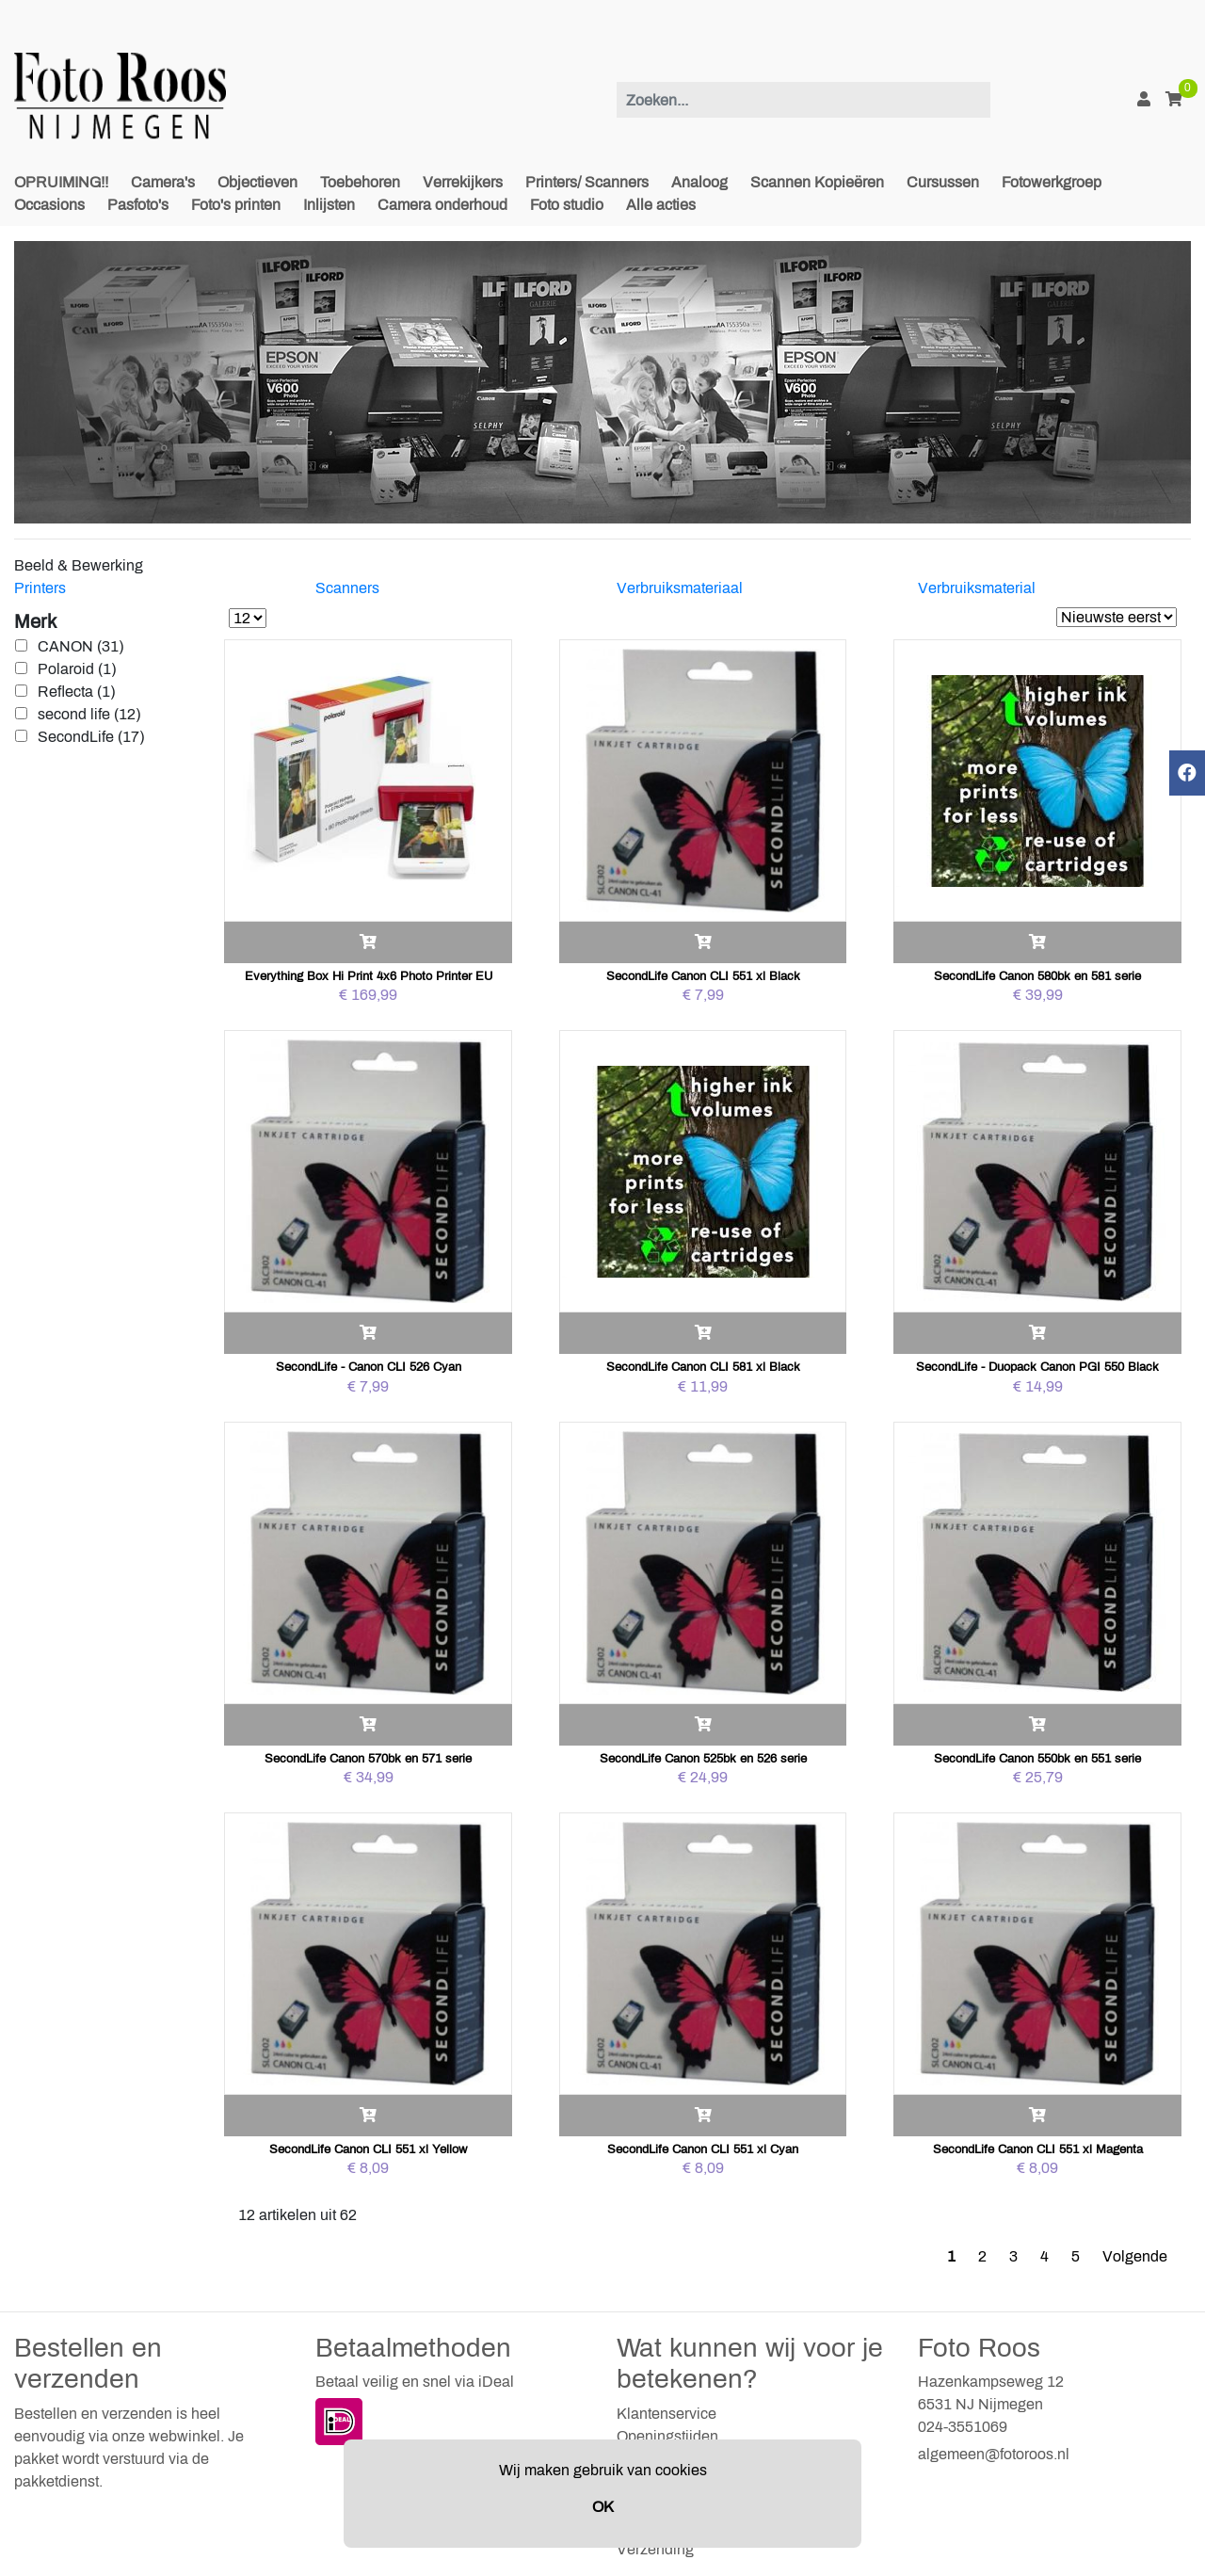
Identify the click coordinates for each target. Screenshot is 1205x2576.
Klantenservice (666, 2414)
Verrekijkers (463, 182)
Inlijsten (329, 205)
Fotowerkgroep (1051, 182)
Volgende (1134, 2256)
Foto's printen (236, 205)
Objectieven (257, 182)
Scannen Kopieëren (817, 182)
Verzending (655, 2549)
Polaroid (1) (77, 669)
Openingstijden (667, 2436)
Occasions (49, 205)
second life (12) (89, 714)
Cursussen (943, 182)
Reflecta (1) (76, 692)
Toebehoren (360, 182)
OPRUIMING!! (61, 182)
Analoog (699, 182)
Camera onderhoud (442, 205)
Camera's (163, 182)
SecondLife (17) (91, 737)
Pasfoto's (138, 205)
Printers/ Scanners (587, 182)
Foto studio (566, 205)
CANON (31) (80, 646)
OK (603, 2507)
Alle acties (661, 205)
